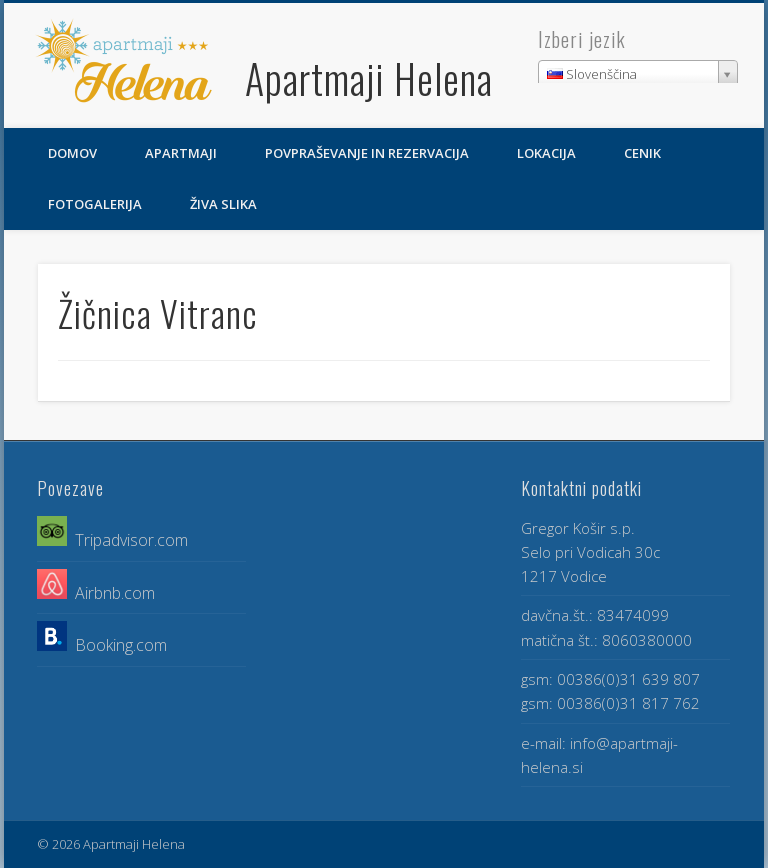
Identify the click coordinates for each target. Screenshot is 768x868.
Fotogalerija (95, 204)
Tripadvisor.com (131, 540)
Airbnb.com (111, 593)
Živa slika (223, 204)
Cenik (642, 153)
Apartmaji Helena (369, 78)
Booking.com (121, 645)
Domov (72, 153)
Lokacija (546, 153)
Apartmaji (181, 153)
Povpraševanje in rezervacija (367, 153)
